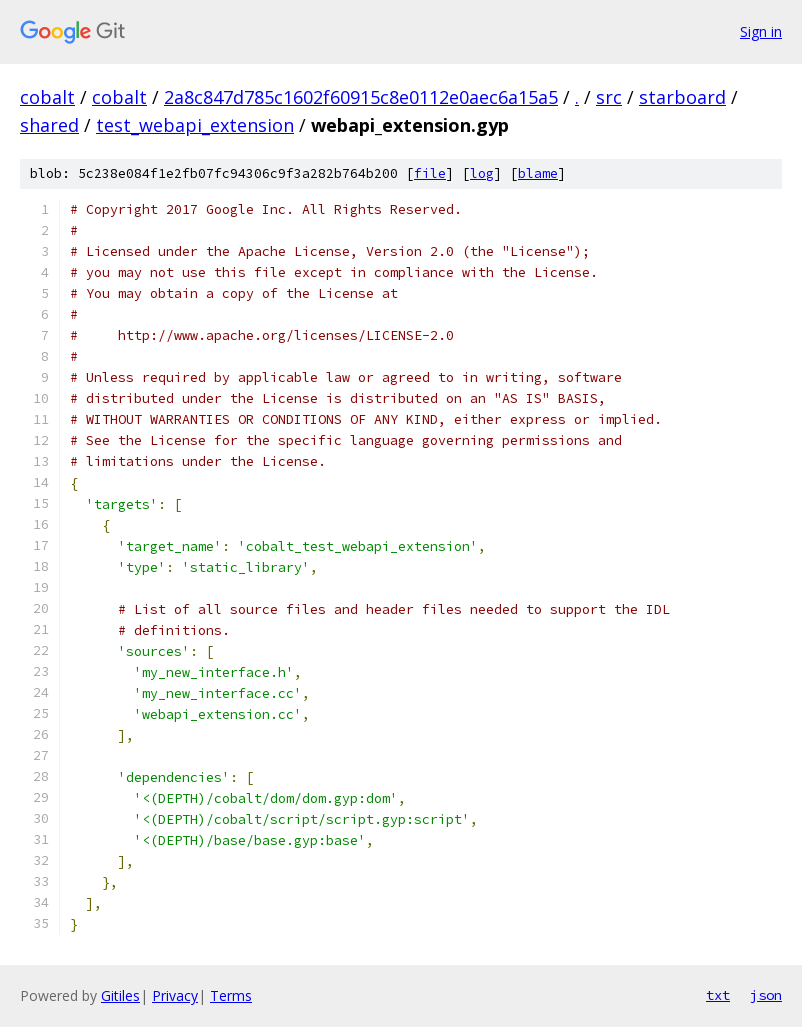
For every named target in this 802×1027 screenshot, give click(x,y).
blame (538, 173)
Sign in (761, 31)
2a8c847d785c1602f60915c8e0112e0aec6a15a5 (361, 97)
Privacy (175, 995)
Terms (231, 995)
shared (49, 125)
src (609, 97)
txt (718, 995)
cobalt (47, 97)
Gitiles (120, 995)
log (482, 173)
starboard (682, 97)
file (430, 173)
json (766, 995)
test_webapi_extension (195, 125)
